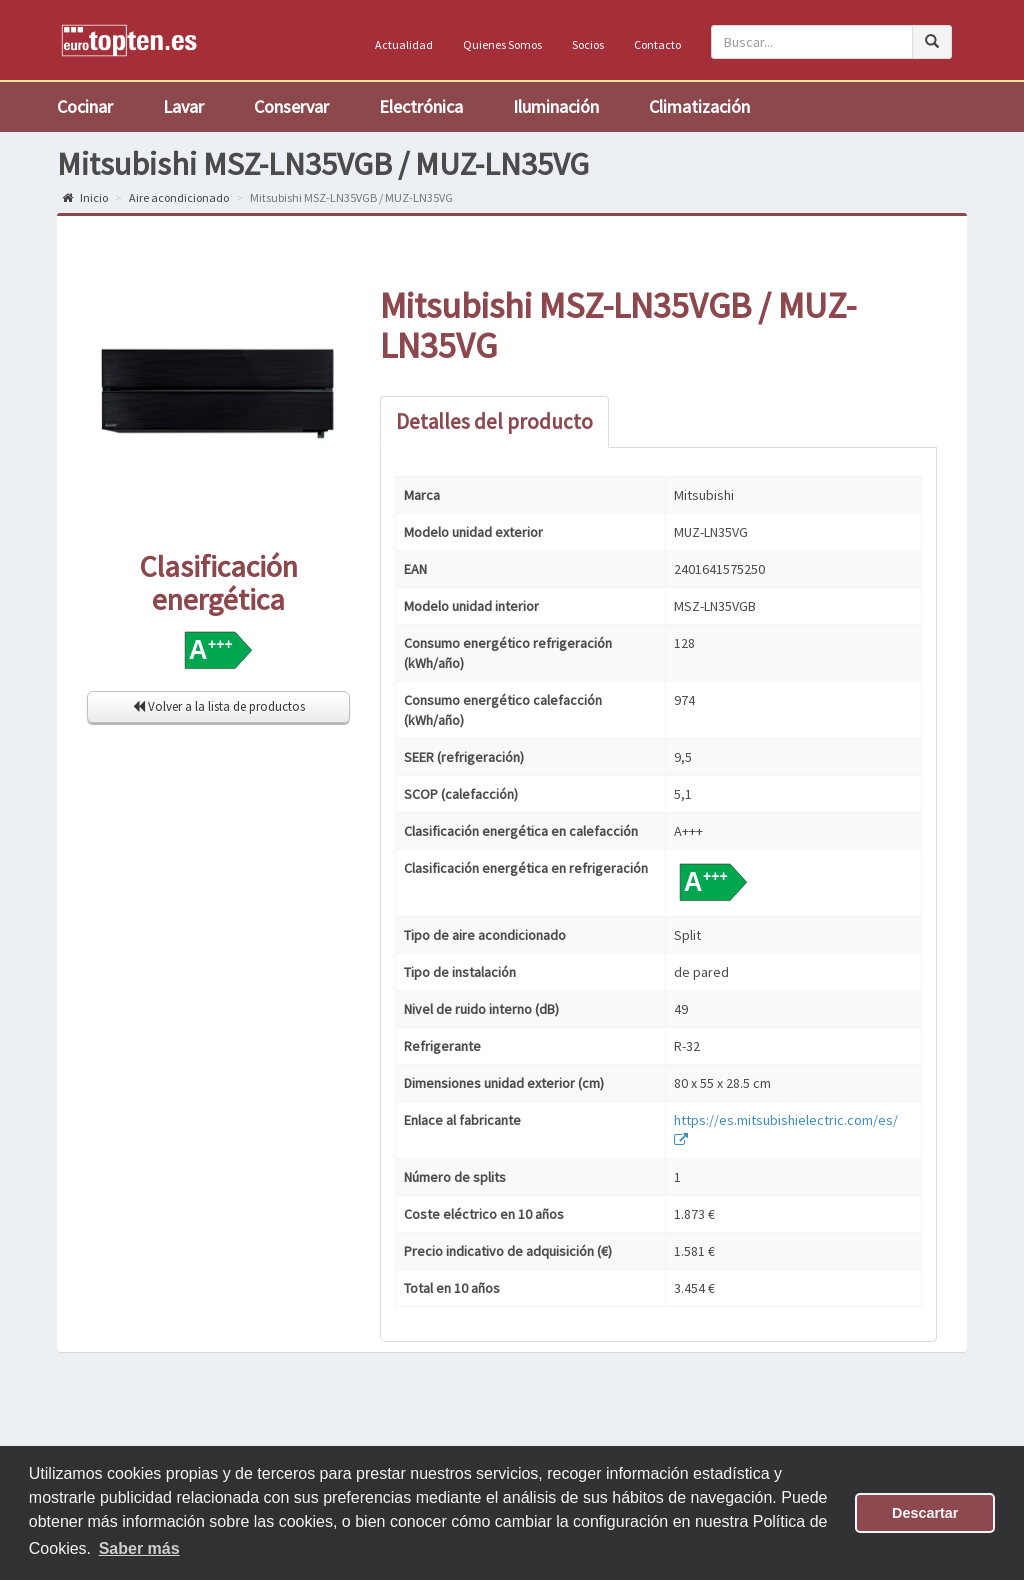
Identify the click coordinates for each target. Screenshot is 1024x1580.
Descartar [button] (925, 1513)
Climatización (699, 106)
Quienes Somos (502, 44)
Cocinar (85, 106)
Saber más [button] (139, 1548)
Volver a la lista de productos (219, 706)
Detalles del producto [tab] (494, 421)
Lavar (183, 106)
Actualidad (404, 44)
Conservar (291, 106)
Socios (588, 44)
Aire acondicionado (179, 197)
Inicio (85, 197)
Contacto (657, 44)
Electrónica (421, 106)
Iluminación (556, 106)
